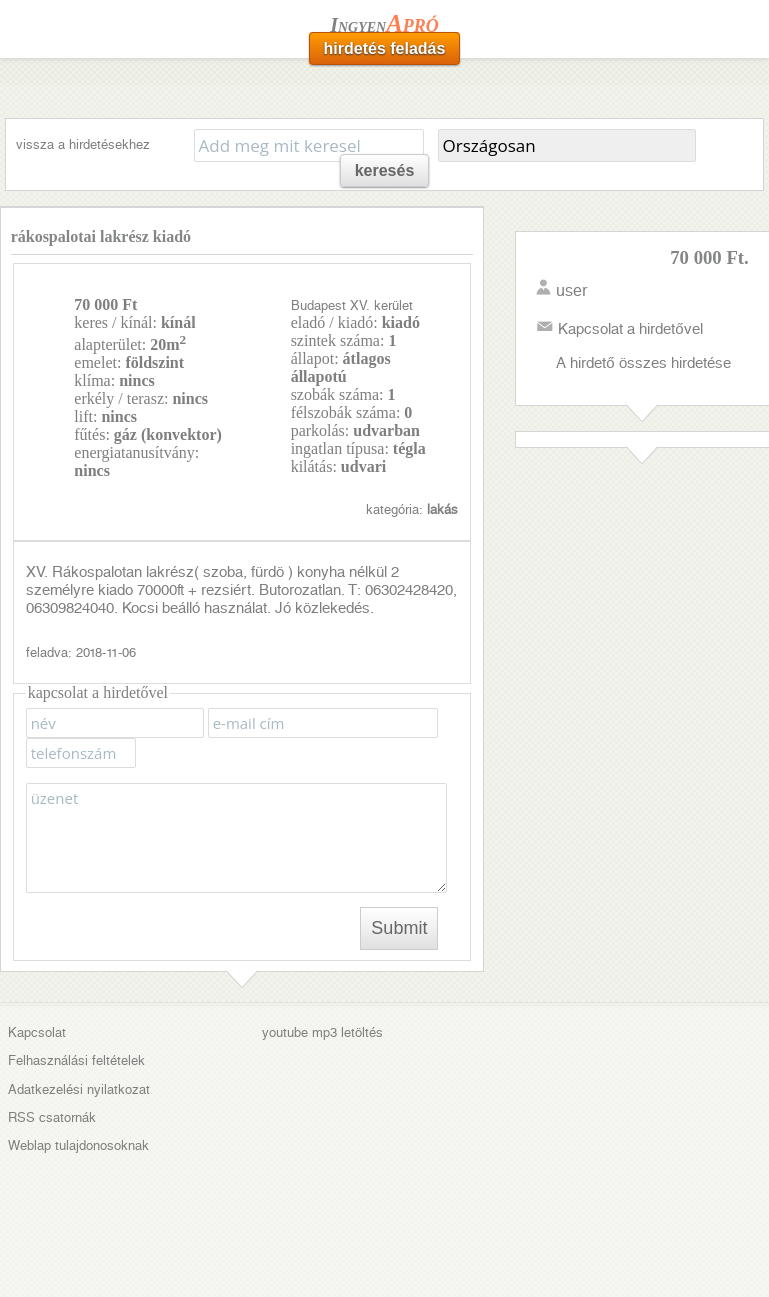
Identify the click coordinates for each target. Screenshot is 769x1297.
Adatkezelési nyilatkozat (79, 1089)
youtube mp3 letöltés (322, 1032)
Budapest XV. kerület (352, 305)
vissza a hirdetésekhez (83, 144)
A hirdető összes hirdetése (643, 363)
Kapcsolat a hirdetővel (630, 329)
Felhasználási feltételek (76, 1060)
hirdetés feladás (385, 48)
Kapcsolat (37, 1032)
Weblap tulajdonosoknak (78, 1145)
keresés (385, 170)
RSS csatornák (52, 1117)
